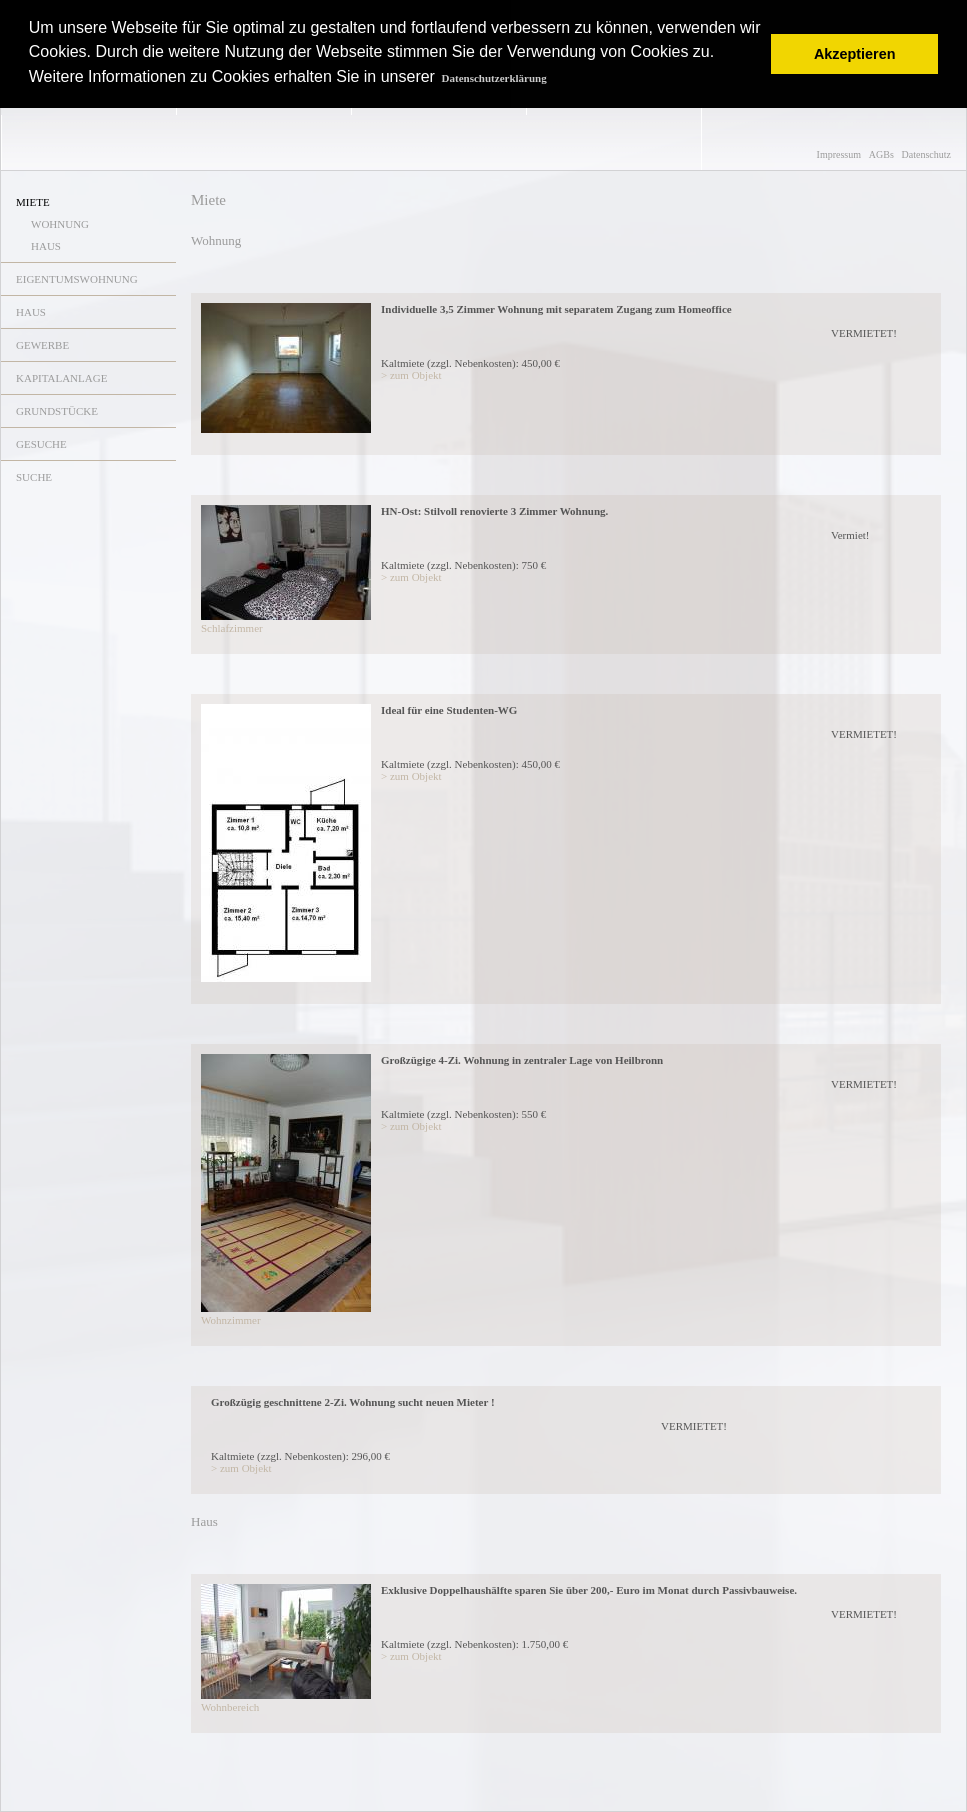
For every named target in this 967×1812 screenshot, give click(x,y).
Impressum (839, 154)
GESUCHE (41, 444)
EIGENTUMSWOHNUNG (77, 279)
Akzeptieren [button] (855, 54)
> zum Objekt (411, 375)
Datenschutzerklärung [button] (494, 78)
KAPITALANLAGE (61, 378)
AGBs (881, 154)
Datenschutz (926, 154)
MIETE (33, 202)
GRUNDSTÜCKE (57, 411)
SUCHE (34, 477)
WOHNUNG (60, 224)
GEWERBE (42, 345)
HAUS (46, 246)
